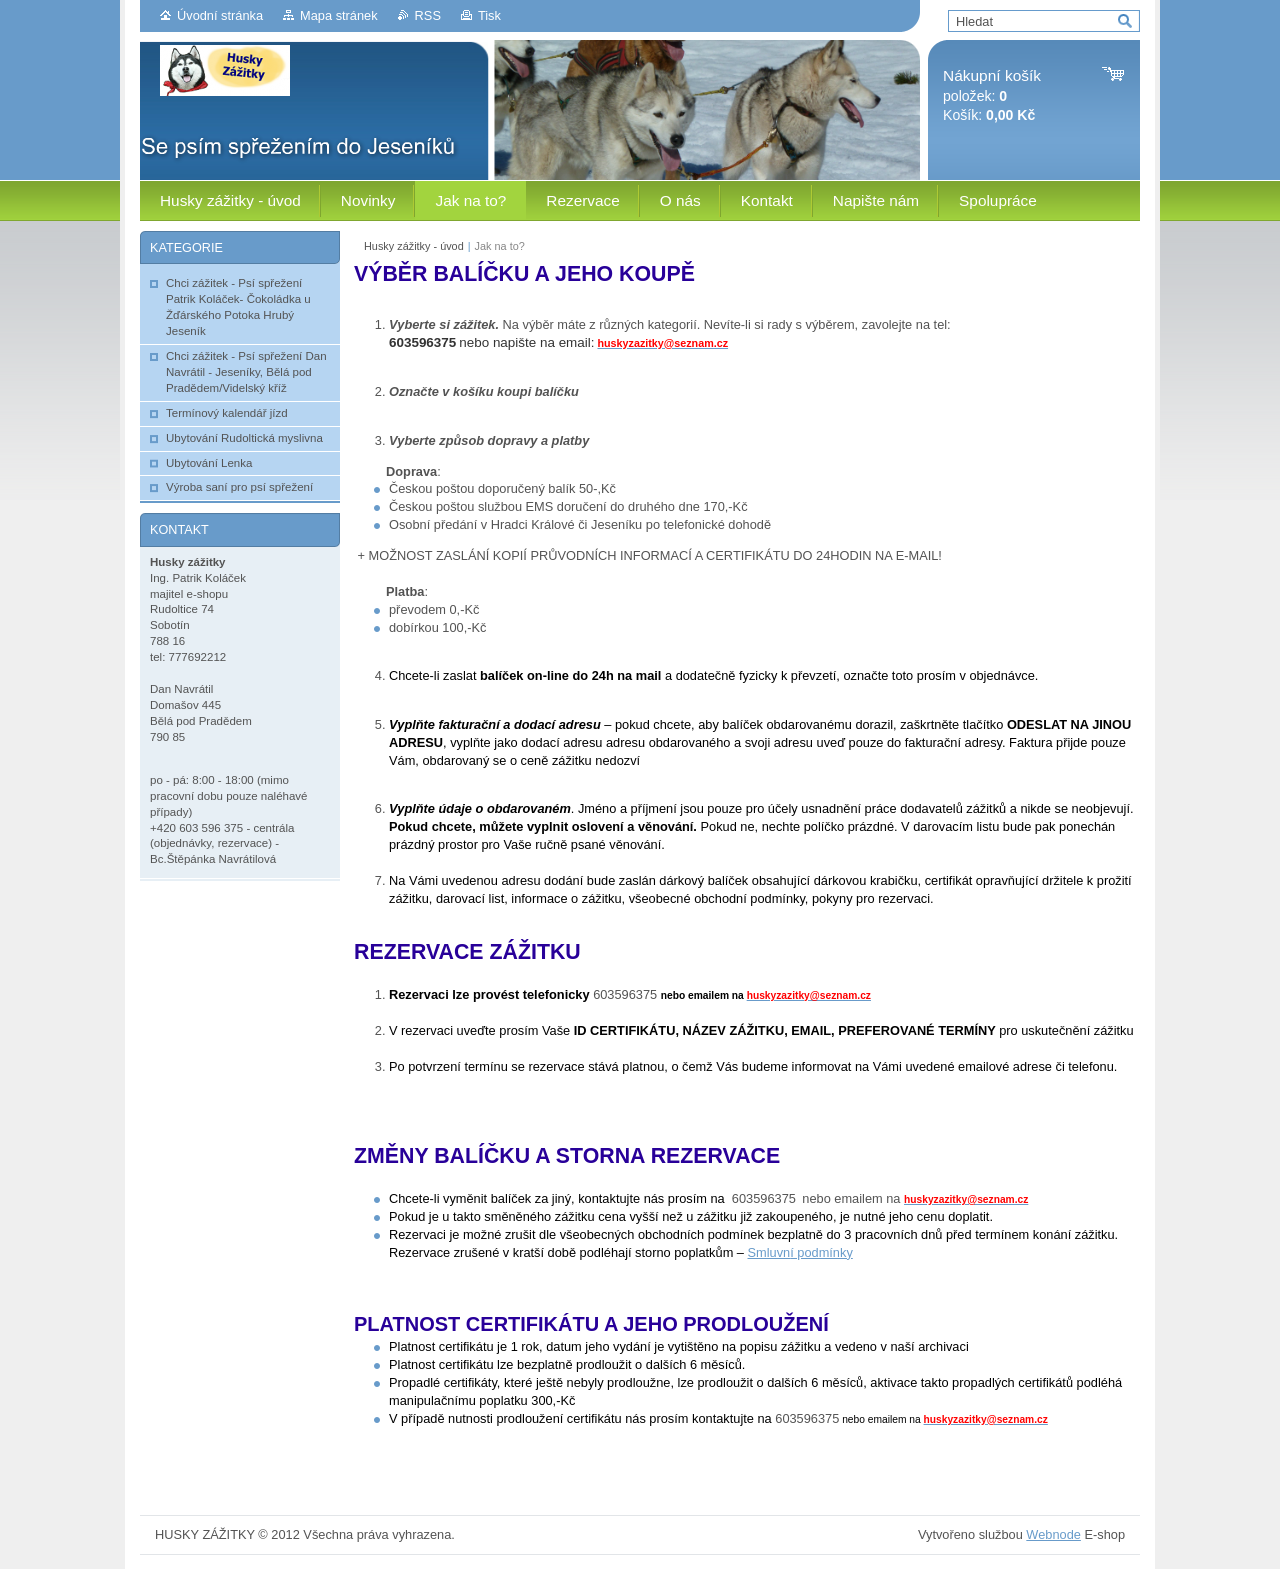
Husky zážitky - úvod (414, 246)
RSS (428, 15)
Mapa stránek (339, 15)
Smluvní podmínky (800, 1252)
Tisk (489, 15)
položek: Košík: (992, 95)
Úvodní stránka (220, 15)
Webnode (1053, 1534)
